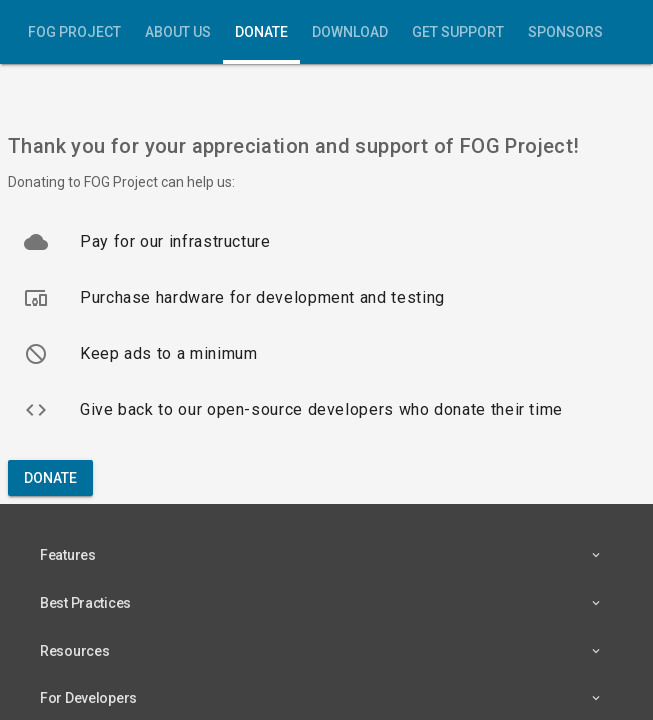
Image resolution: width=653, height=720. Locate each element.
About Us (178, 32)
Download (350, 32)
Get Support (458, 32)
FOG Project (74, 32)
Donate (261, 32)
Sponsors (565, 32)
